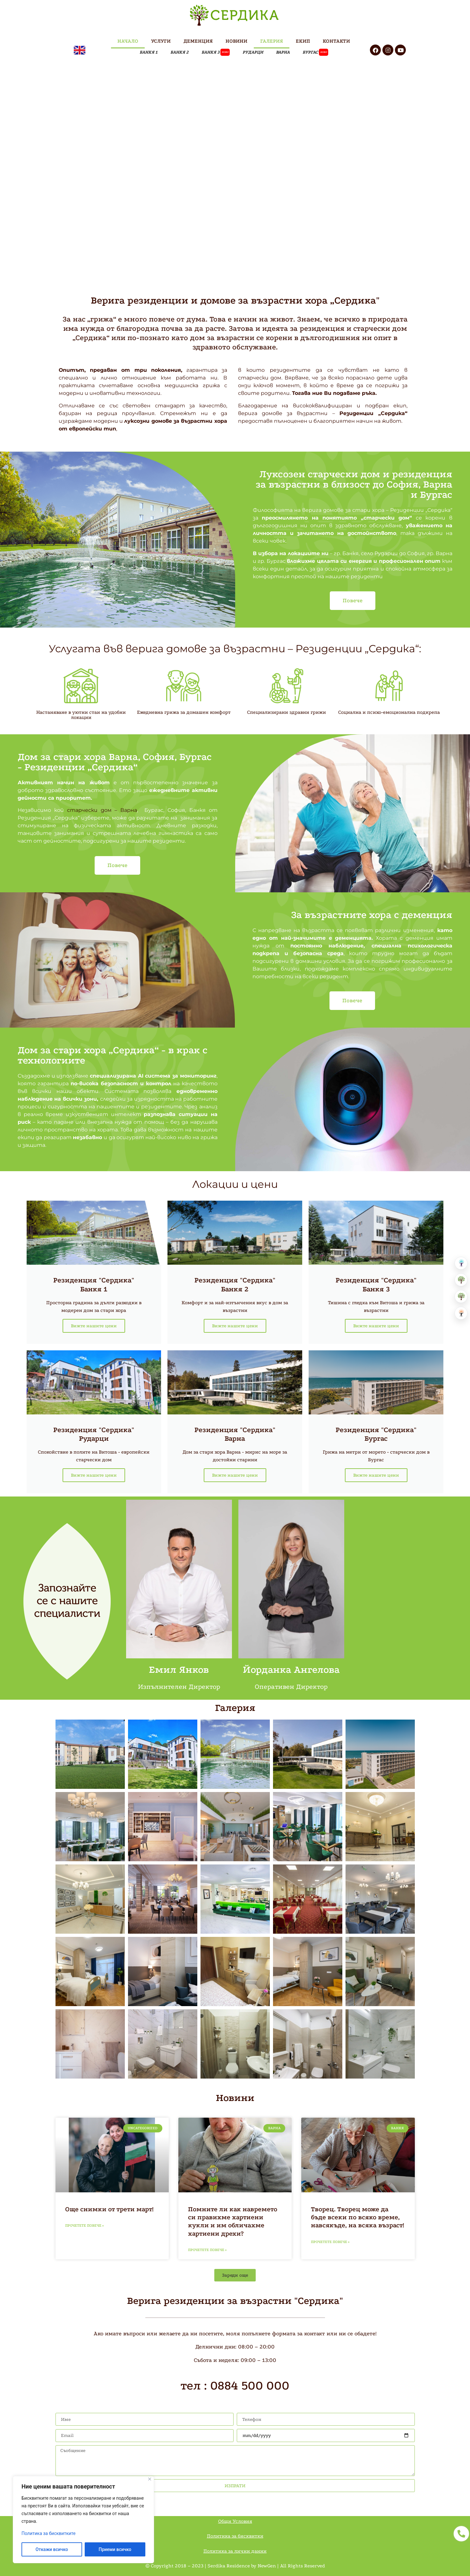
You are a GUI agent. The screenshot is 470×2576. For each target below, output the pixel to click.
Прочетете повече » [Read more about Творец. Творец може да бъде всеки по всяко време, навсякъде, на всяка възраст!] (330, 2242)
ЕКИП (303, 41)
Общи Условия (235, 2521)
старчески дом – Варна (102, 810)
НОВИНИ (236, 41)
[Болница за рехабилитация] (461, 1263)
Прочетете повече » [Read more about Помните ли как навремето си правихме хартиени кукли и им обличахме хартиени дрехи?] (207, 2250)
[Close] (149, 2479)
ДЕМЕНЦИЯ (198, 41)
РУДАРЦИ (253, 52)
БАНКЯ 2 (179, 52)
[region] (83, 2519)
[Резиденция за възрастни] (461, 1279)
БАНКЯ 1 (149, 52)
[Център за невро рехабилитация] (461, 1313)
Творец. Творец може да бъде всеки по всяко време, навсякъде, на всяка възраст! (357, 2217)
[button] (235, 2275)
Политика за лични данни (235, 2551)
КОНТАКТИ (336, 41)
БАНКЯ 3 (215, 52)
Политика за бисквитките (48, 2533)
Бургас (315, 52)
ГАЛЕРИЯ (271, 41)
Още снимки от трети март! (109, 2209)
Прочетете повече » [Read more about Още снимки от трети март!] (84, 2225)
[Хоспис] (461, 1296)
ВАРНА (283, 52)
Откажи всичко (52, 2549)
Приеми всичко (115, 2549)
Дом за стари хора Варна (78, 757)
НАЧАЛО (127, 41)
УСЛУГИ (161, 41)
